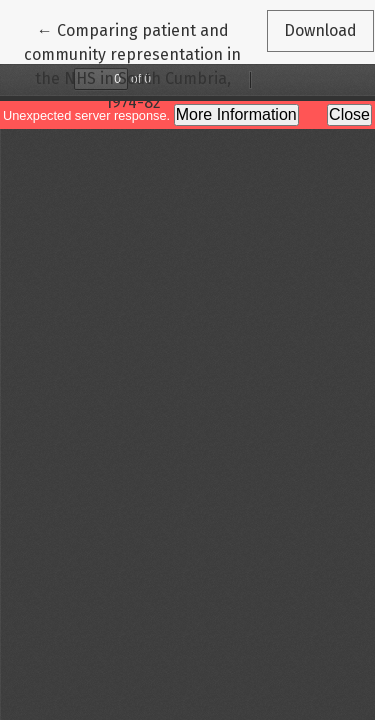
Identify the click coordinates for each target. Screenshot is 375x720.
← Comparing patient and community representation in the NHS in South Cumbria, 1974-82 (132, 65)
